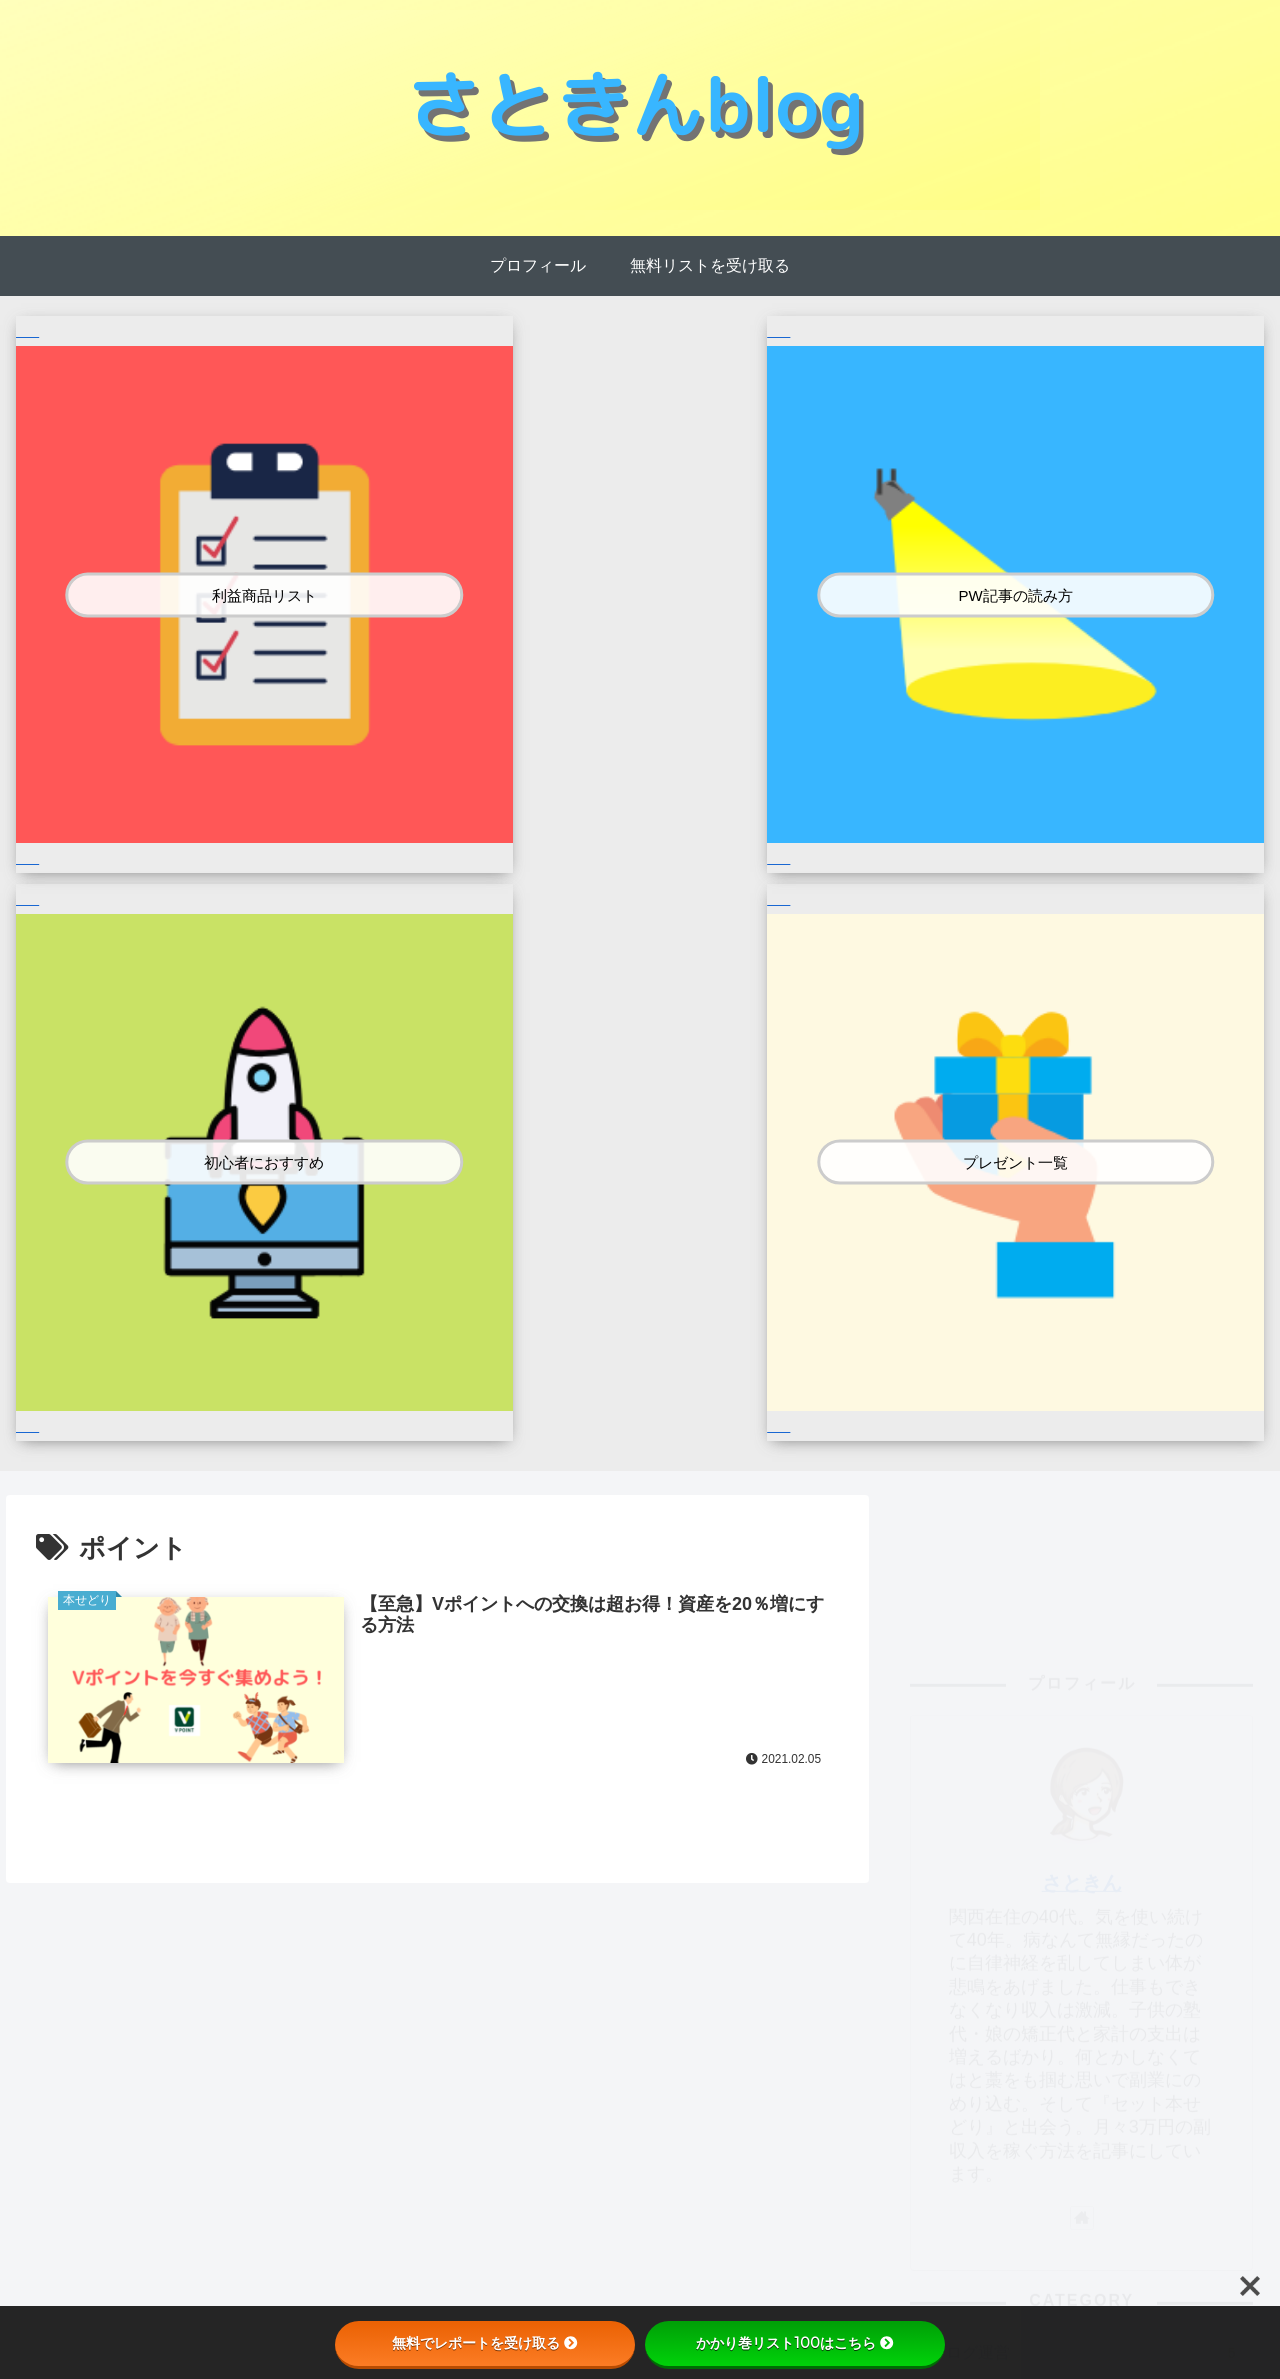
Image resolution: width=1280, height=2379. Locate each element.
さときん (1082, 974)
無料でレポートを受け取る (485, 2343)
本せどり (1090, 1487)
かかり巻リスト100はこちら (795, 2343)
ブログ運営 (1090, 1444)
